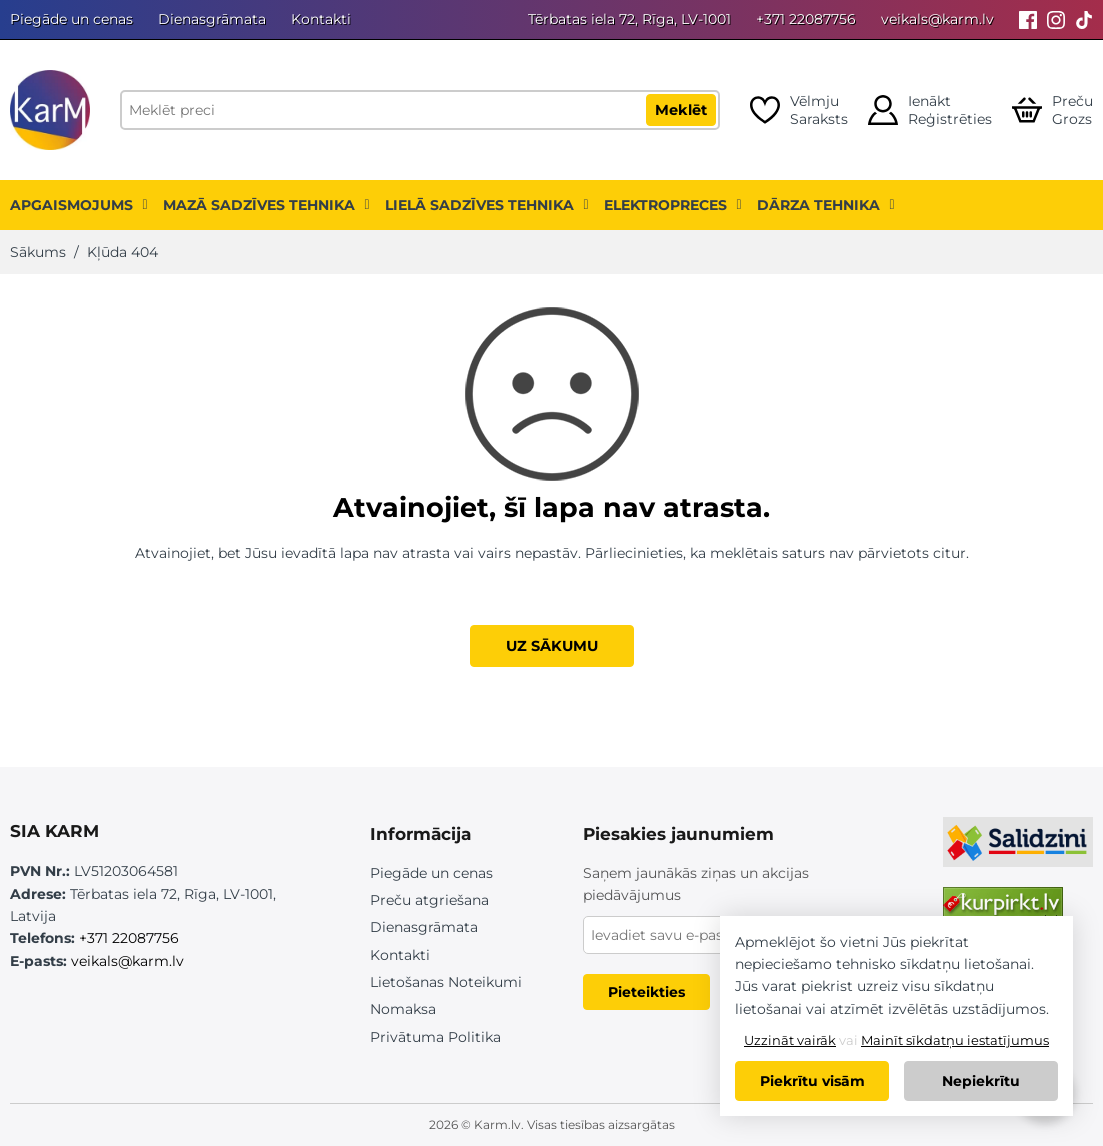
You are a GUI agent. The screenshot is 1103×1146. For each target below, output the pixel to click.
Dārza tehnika (826, 205)
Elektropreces (673, 205)
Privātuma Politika (435, 1037)
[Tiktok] (1084, 19)
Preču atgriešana (429, 900)
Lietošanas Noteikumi (446, 982)
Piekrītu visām (812, 1081)
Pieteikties (646, 992)
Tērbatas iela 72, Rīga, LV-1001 (629, 19)
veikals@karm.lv (937, 19)
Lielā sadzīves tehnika (487, 205)
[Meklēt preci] (420, 110)
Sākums (38, 252)
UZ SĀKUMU (552, 646)
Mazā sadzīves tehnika (266, 205)
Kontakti (321, 19)
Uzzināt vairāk (790, 1040)
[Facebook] (1028, 19)
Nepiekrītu (981, 1081)
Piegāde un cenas (71, 19)
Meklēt (681, 110)
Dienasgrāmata (212, 19)
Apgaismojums (79, 205)
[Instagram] (1056, 19)
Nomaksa (403, 1009)
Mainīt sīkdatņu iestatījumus (955, 1040)
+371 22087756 (806, 19)
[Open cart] (1052, 110)
